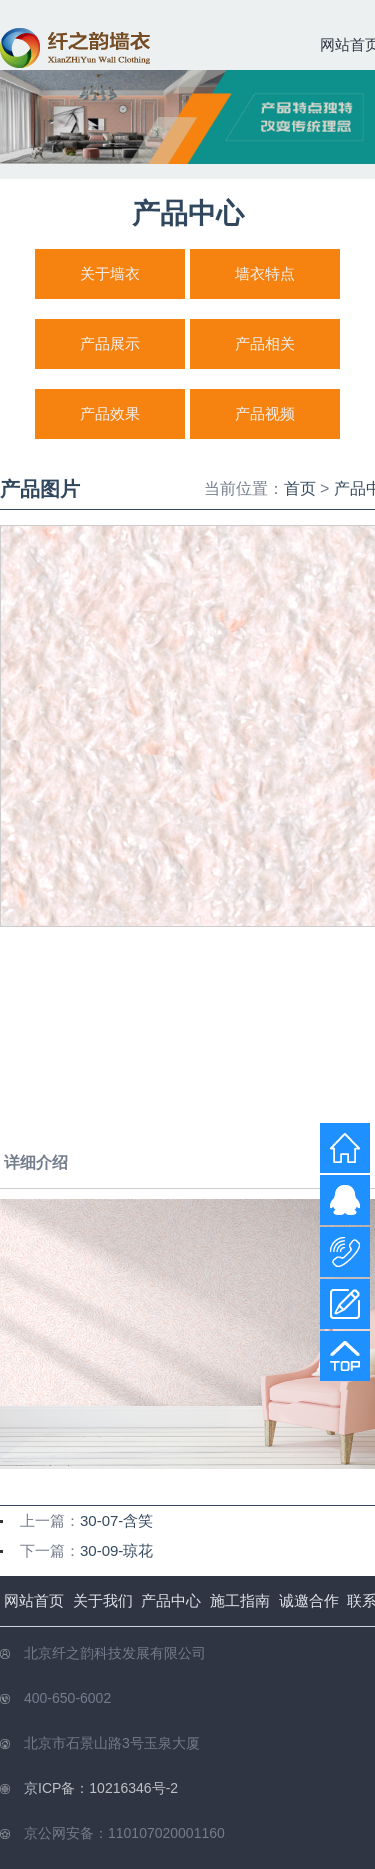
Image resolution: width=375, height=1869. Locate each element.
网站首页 (34, 1600)
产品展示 (110, 343)
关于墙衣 (110, 273)
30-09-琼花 (116, 1550)
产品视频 (265, 413)
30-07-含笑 (116, 1520)
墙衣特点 (265, 273)
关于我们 (103, 1600)
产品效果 (110, 413)
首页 (300, 488)
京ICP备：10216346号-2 (101, 1788)
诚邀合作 (309, 1600)
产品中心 (171, 1600)
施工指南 (240, 1600)
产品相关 (265, 343)
